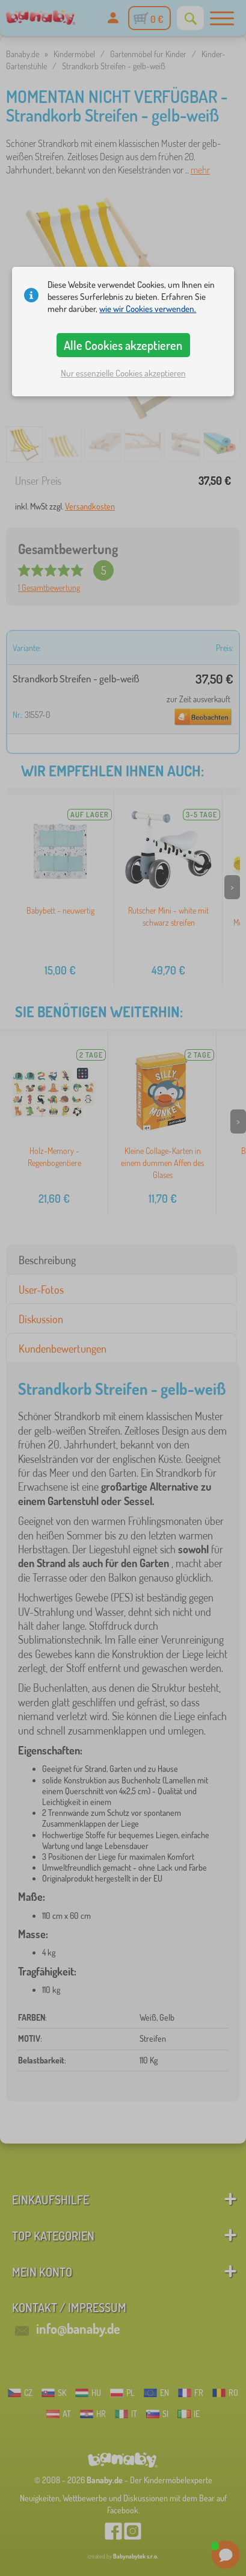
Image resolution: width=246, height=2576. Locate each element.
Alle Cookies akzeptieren (123, 345)
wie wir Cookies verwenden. (147, 308)
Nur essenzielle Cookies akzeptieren (123, 373)
